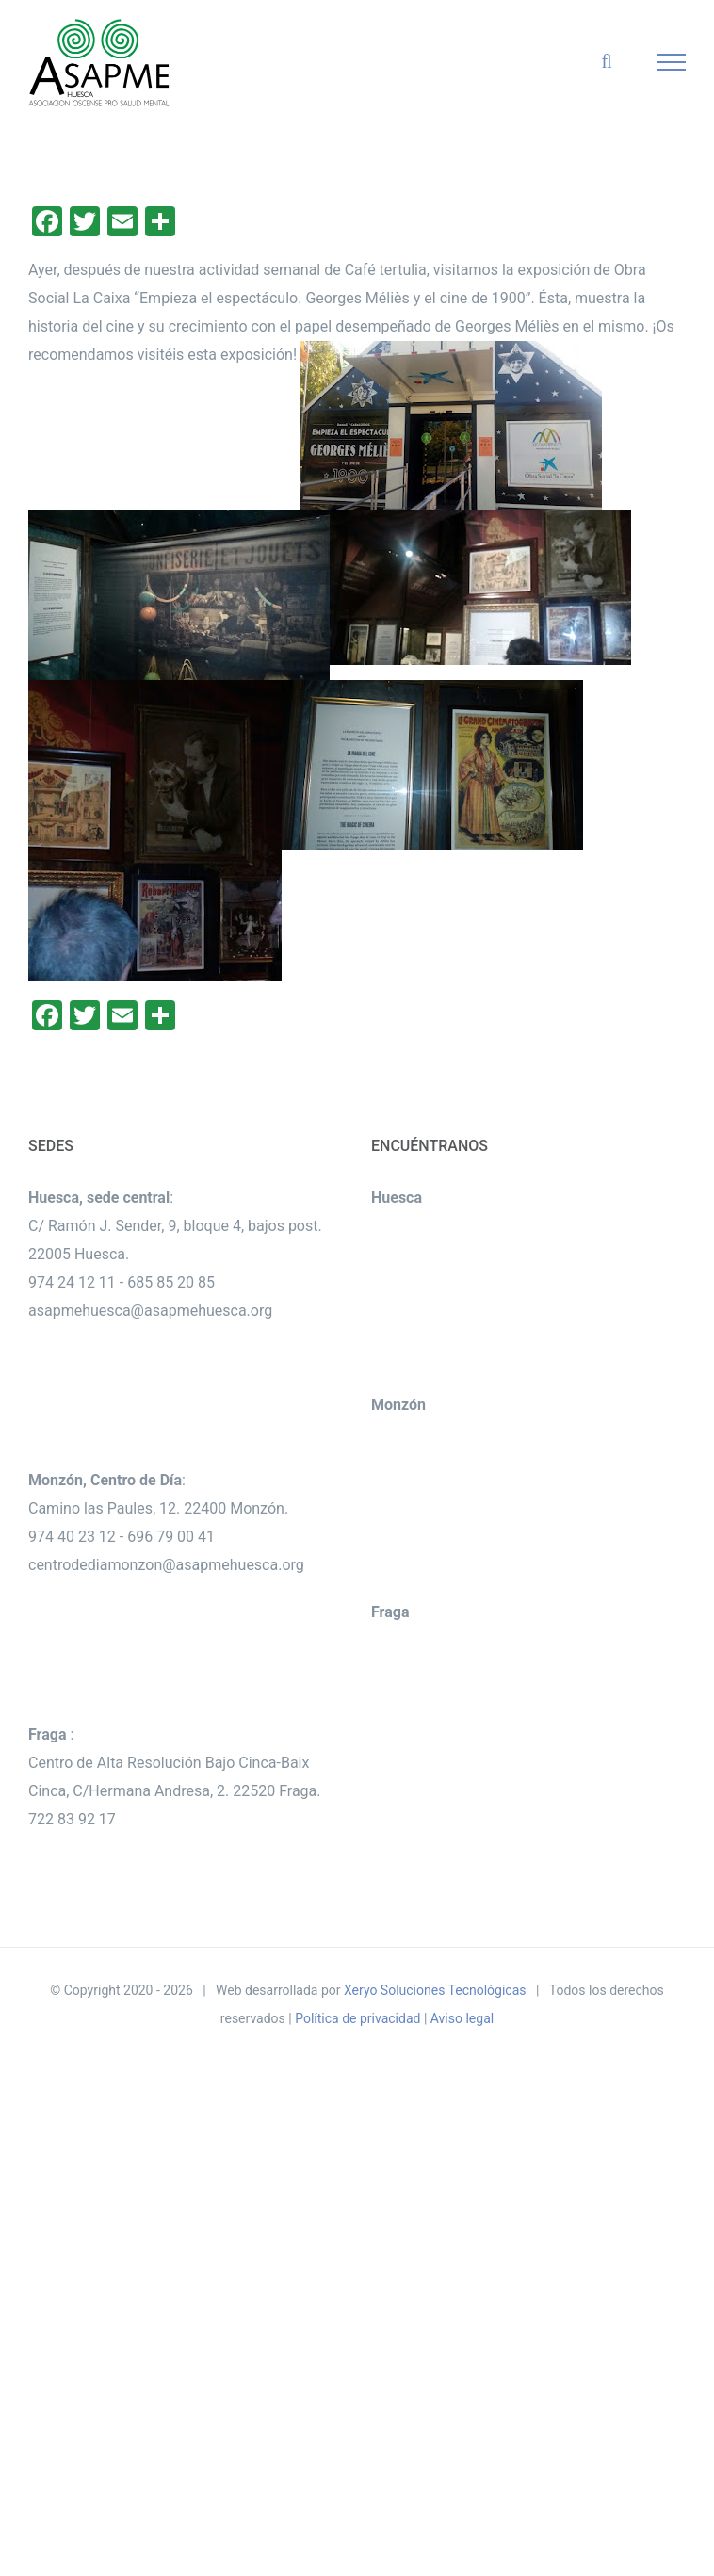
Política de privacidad (357, 2018)
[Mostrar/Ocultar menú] (672, 62)
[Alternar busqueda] (606, 61)
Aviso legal (462, 2018)
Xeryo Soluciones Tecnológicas (435, 1990)
